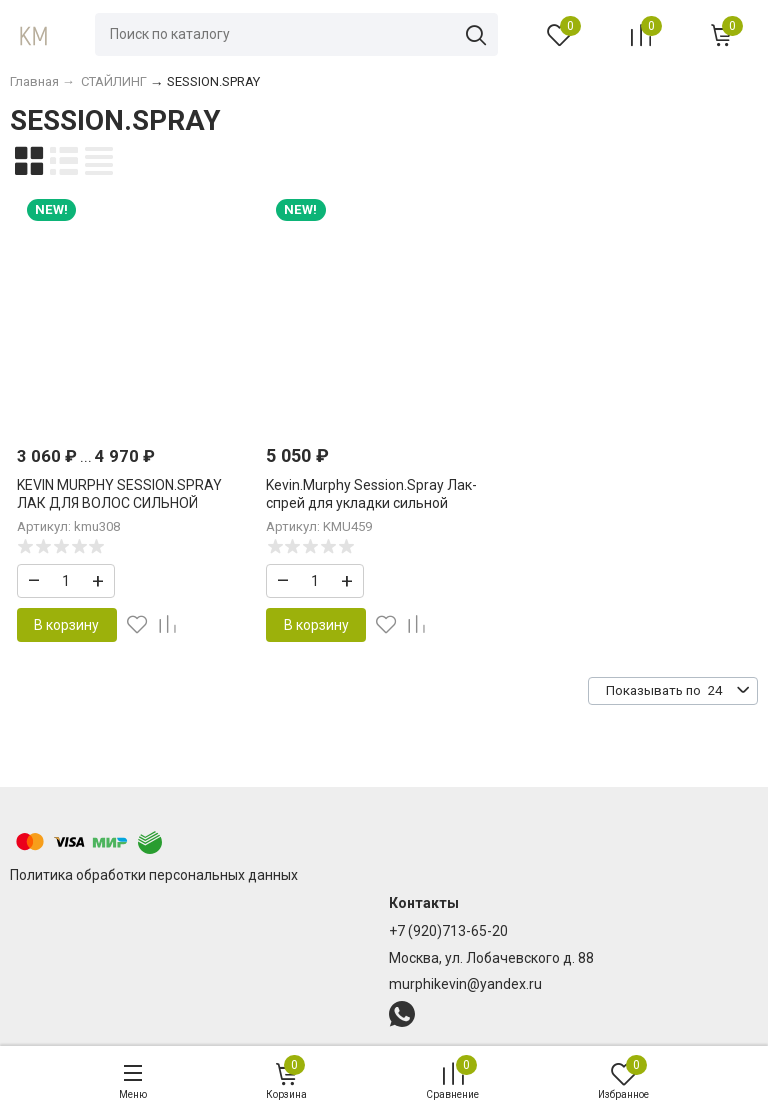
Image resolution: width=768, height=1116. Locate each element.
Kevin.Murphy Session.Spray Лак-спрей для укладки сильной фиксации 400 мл (371, 503)
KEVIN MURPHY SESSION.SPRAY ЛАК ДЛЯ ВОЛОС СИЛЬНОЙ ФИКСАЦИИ (119, 503)
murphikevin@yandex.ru (465, 984)
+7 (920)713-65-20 (448, 931)
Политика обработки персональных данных (154, 875)
